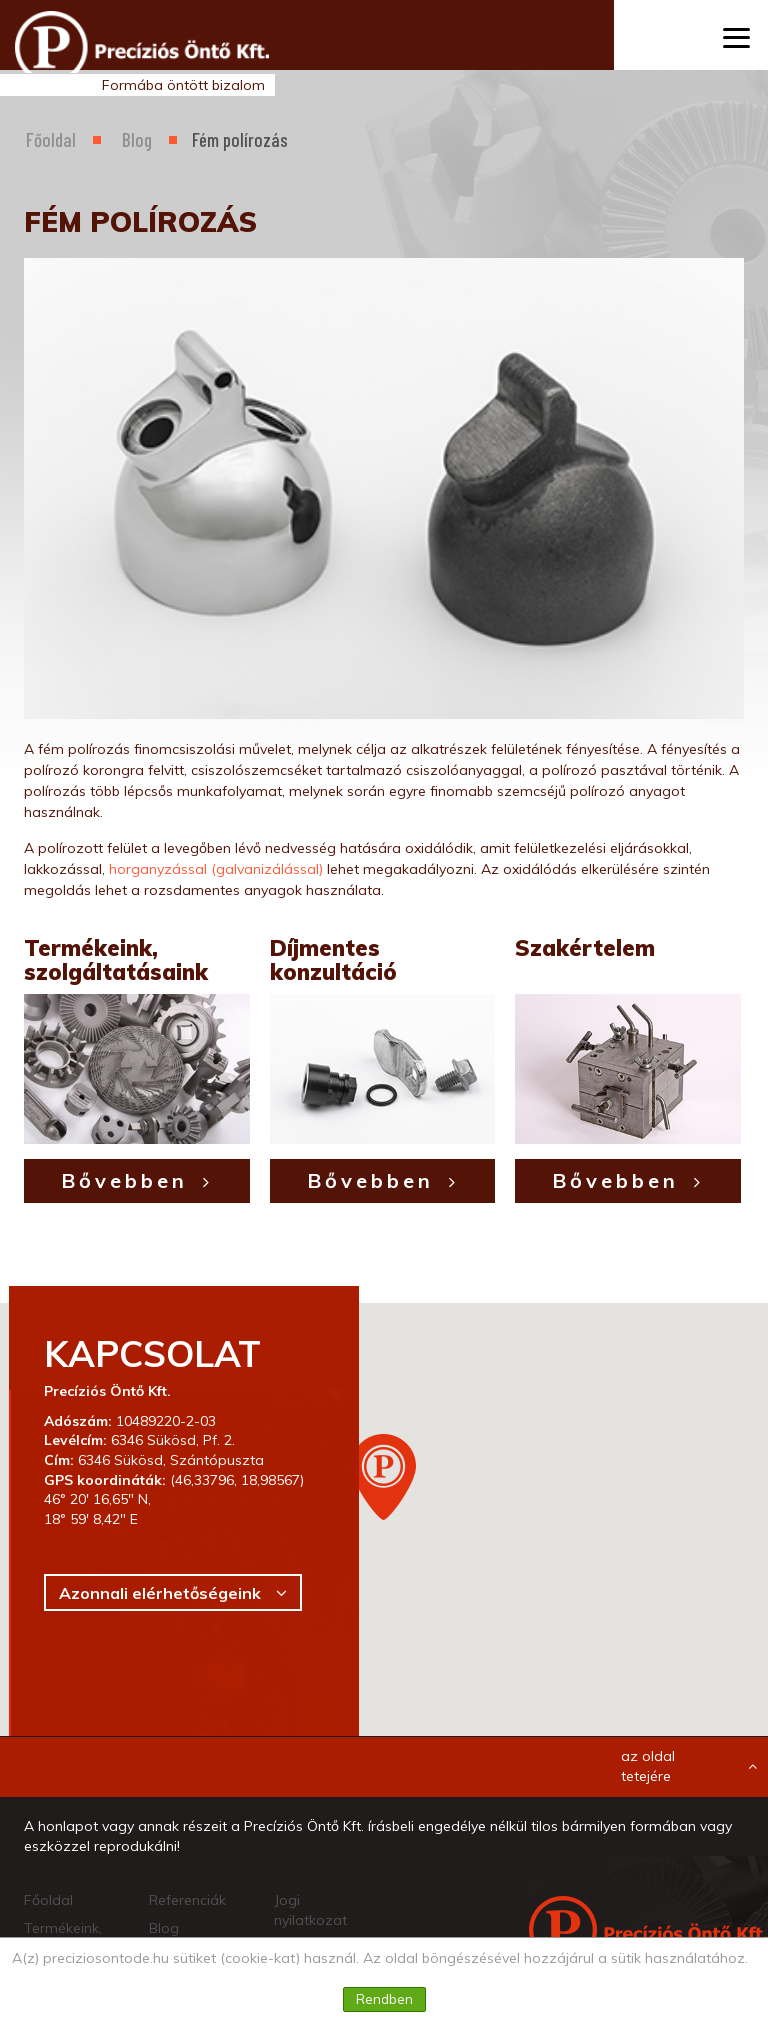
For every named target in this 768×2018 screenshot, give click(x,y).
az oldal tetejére (689, 1766)
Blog (137, 139)
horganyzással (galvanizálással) (216, 869)
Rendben (384, 1999)
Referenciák (187, 1900)
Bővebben (124, 1180)
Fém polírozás (240, 139)
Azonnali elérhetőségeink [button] (160, 1593)
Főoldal (51, 139)
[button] (383, 1477)
